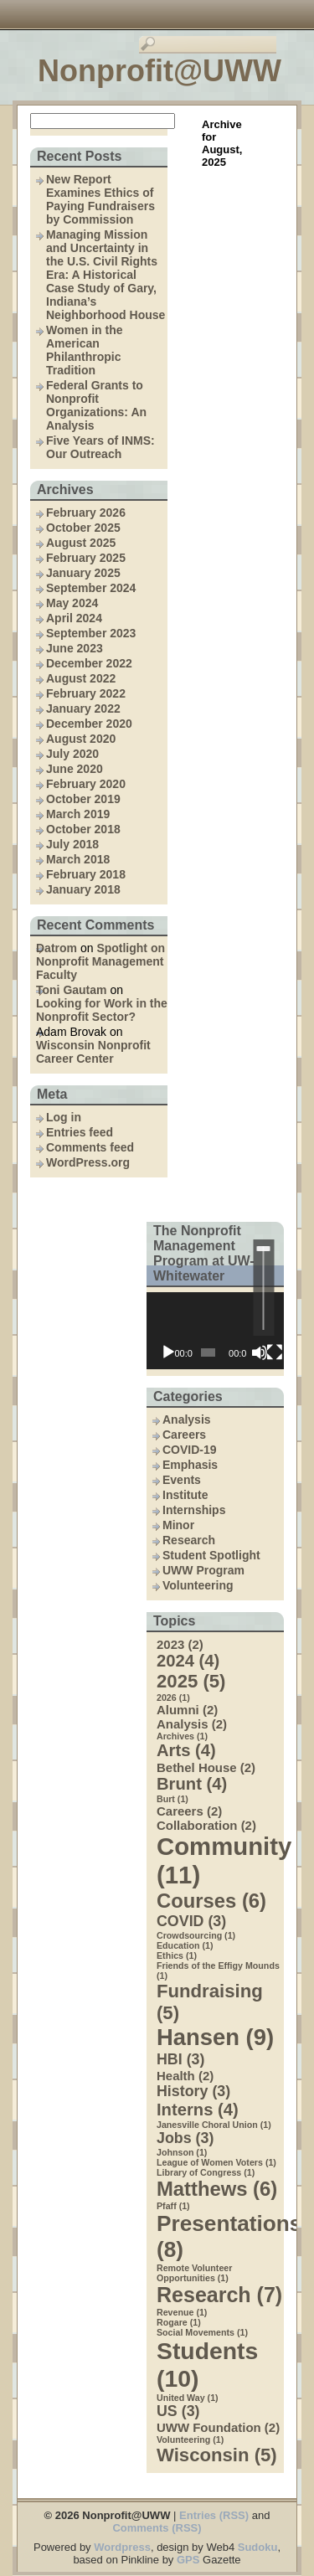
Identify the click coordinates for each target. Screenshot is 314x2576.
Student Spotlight (211, 1555)
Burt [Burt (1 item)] (172, 1799)
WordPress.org (88, 1162)
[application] (215, 1330)
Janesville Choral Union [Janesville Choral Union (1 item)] (214, 2125)
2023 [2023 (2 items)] (180, 1644)
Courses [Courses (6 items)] (211, 1900)
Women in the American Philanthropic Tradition (84, 350)
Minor (178, 1525)
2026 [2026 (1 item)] (173, 1697)
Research (188, 1540)
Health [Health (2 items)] (185, 2076)
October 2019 (83, 799)
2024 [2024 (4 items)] (188, 1660)
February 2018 (86, 874)
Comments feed (90, 1147)
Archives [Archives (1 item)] (182, 1736)
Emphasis (190, 1464)
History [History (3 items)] (193, 2091)
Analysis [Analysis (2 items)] (192, 1724)
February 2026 (86, 512)
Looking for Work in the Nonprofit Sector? (101, 1010)
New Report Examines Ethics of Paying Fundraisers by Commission (100, 199)
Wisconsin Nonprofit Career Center (93, 1051)
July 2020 (72, 753)
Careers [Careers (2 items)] (189, 1811)
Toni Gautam (71, 990)
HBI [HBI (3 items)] (180, 2059)
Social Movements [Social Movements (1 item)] (202, 2332)
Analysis (186, 1419)
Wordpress (122, 2547)
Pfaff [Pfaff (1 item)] (173, 2206)
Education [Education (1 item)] (185, 1945)
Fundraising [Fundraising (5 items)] (210, 2002)
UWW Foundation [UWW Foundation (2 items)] (218, 2427)
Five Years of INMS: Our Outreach (100, 447)
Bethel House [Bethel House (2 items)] (206, 1767)
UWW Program (203, 1570)
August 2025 (81, 542)
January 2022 (83, 708)
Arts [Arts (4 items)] (186, 1750)
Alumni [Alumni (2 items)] (187, 1710)
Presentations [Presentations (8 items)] (220, 2236)
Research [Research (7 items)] (219, 2294)
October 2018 (83, 829)
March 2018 (78, 859)
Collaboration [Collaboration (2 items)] (206, 1825)
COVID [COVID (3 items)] (191, 1921)
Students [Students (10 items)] (207, 2364)
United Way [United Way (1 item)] (188, 2398)
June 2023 (74, 648)
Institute (185, 1495)
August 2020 (81, 738)
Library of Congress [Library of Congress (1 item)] (206, 2172)
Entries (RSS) (214, 2515)
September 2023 (91, 633)
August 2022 (81, 678)
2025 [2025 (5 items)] (191, 1681)
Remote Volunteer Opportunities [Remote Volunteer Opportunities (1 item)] (194, 2273)
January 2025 (83, 573)
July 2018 (72, 844)
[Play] (168, 1352)
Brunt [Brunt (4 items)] (192, 1784)
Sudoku (258, 2547)
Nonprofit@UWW (159, 71)
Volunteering (198, 1585)
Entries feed (79, 1132)
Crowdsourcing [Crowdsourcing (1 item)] (196, 1935)
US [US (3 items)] (178, 2411)
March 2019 (78, 814)
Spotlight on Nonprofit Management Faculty (100, 961)
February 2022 (86, 693)
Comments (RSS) (156, 2528)
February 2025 (86, 557)
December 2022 (89, 663)
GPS (188, 2559)
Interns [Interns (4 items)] (198, 2109)
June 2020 (74, 768)
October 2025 (83, 527)
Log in (63, 1117)
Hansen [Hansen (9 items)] (215, 2037)
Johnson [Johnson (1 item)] (182, 2152)
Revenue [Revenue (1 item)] (182, 2312)
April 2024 (74, 618)
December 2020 (89, 723)
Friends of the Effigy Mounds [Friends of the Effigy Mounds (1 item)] (218, 1970)
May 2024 (72, 603)
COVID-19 (189, 1449)
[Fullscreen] (274, 1352)
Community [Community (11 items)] (220, 1860)
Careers (184, 1434)
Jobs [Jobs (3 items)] (185, 2138)
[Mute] (259, 1352)
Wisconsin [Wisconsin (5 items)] (217, 2455)
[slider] (263, 1287)
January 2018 (83, 889)
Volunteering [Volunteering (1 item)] (190, 2439)
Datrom (56, 948)
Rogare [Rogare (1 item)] (179, 2322)
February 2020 (86, 784)
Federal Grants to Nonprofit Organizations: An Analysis (96, 405)
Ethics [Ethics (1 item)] (177, 1955)
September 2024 (91, 588)
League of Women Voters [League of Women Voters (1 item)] (216, 2162)
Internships (193, 1510)
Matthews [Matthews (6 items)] (217, 2188)
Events (181, 1479)
